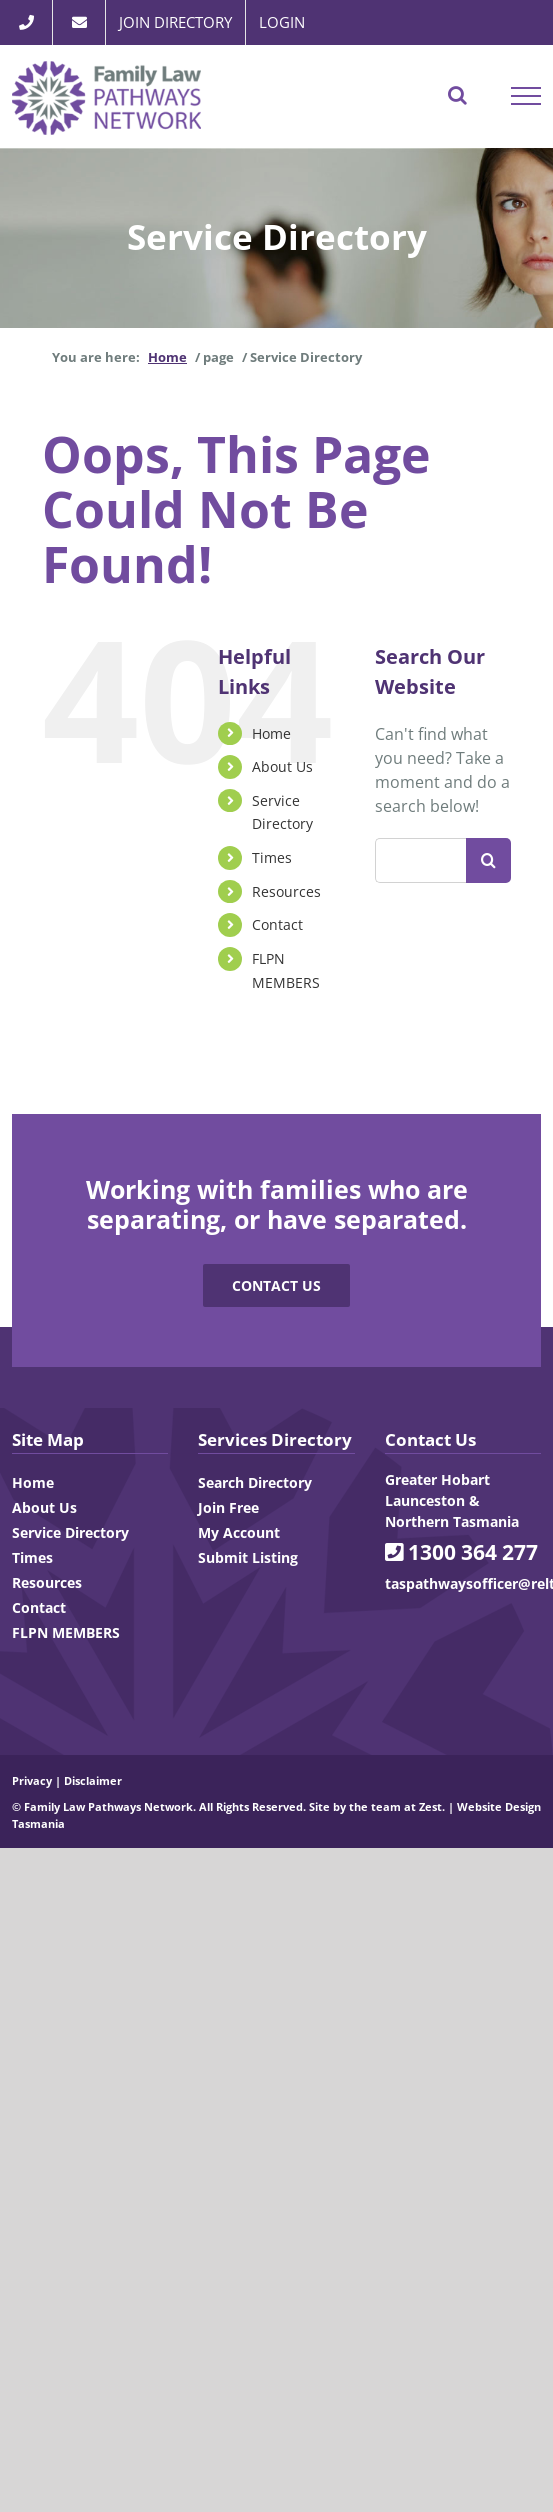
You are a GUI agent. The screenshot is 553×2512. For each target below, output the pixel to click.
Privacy (32, 1780)
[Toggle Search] (457, 95)
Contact (277, 924)
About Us (282, 766)
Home (271, 733)
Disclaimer (93, 1780)
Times (272, 857)
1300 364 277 (461, 1552)
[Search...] (420, 860)
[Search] (488, 860)
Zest (430, 1806)
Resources (286, 891)
